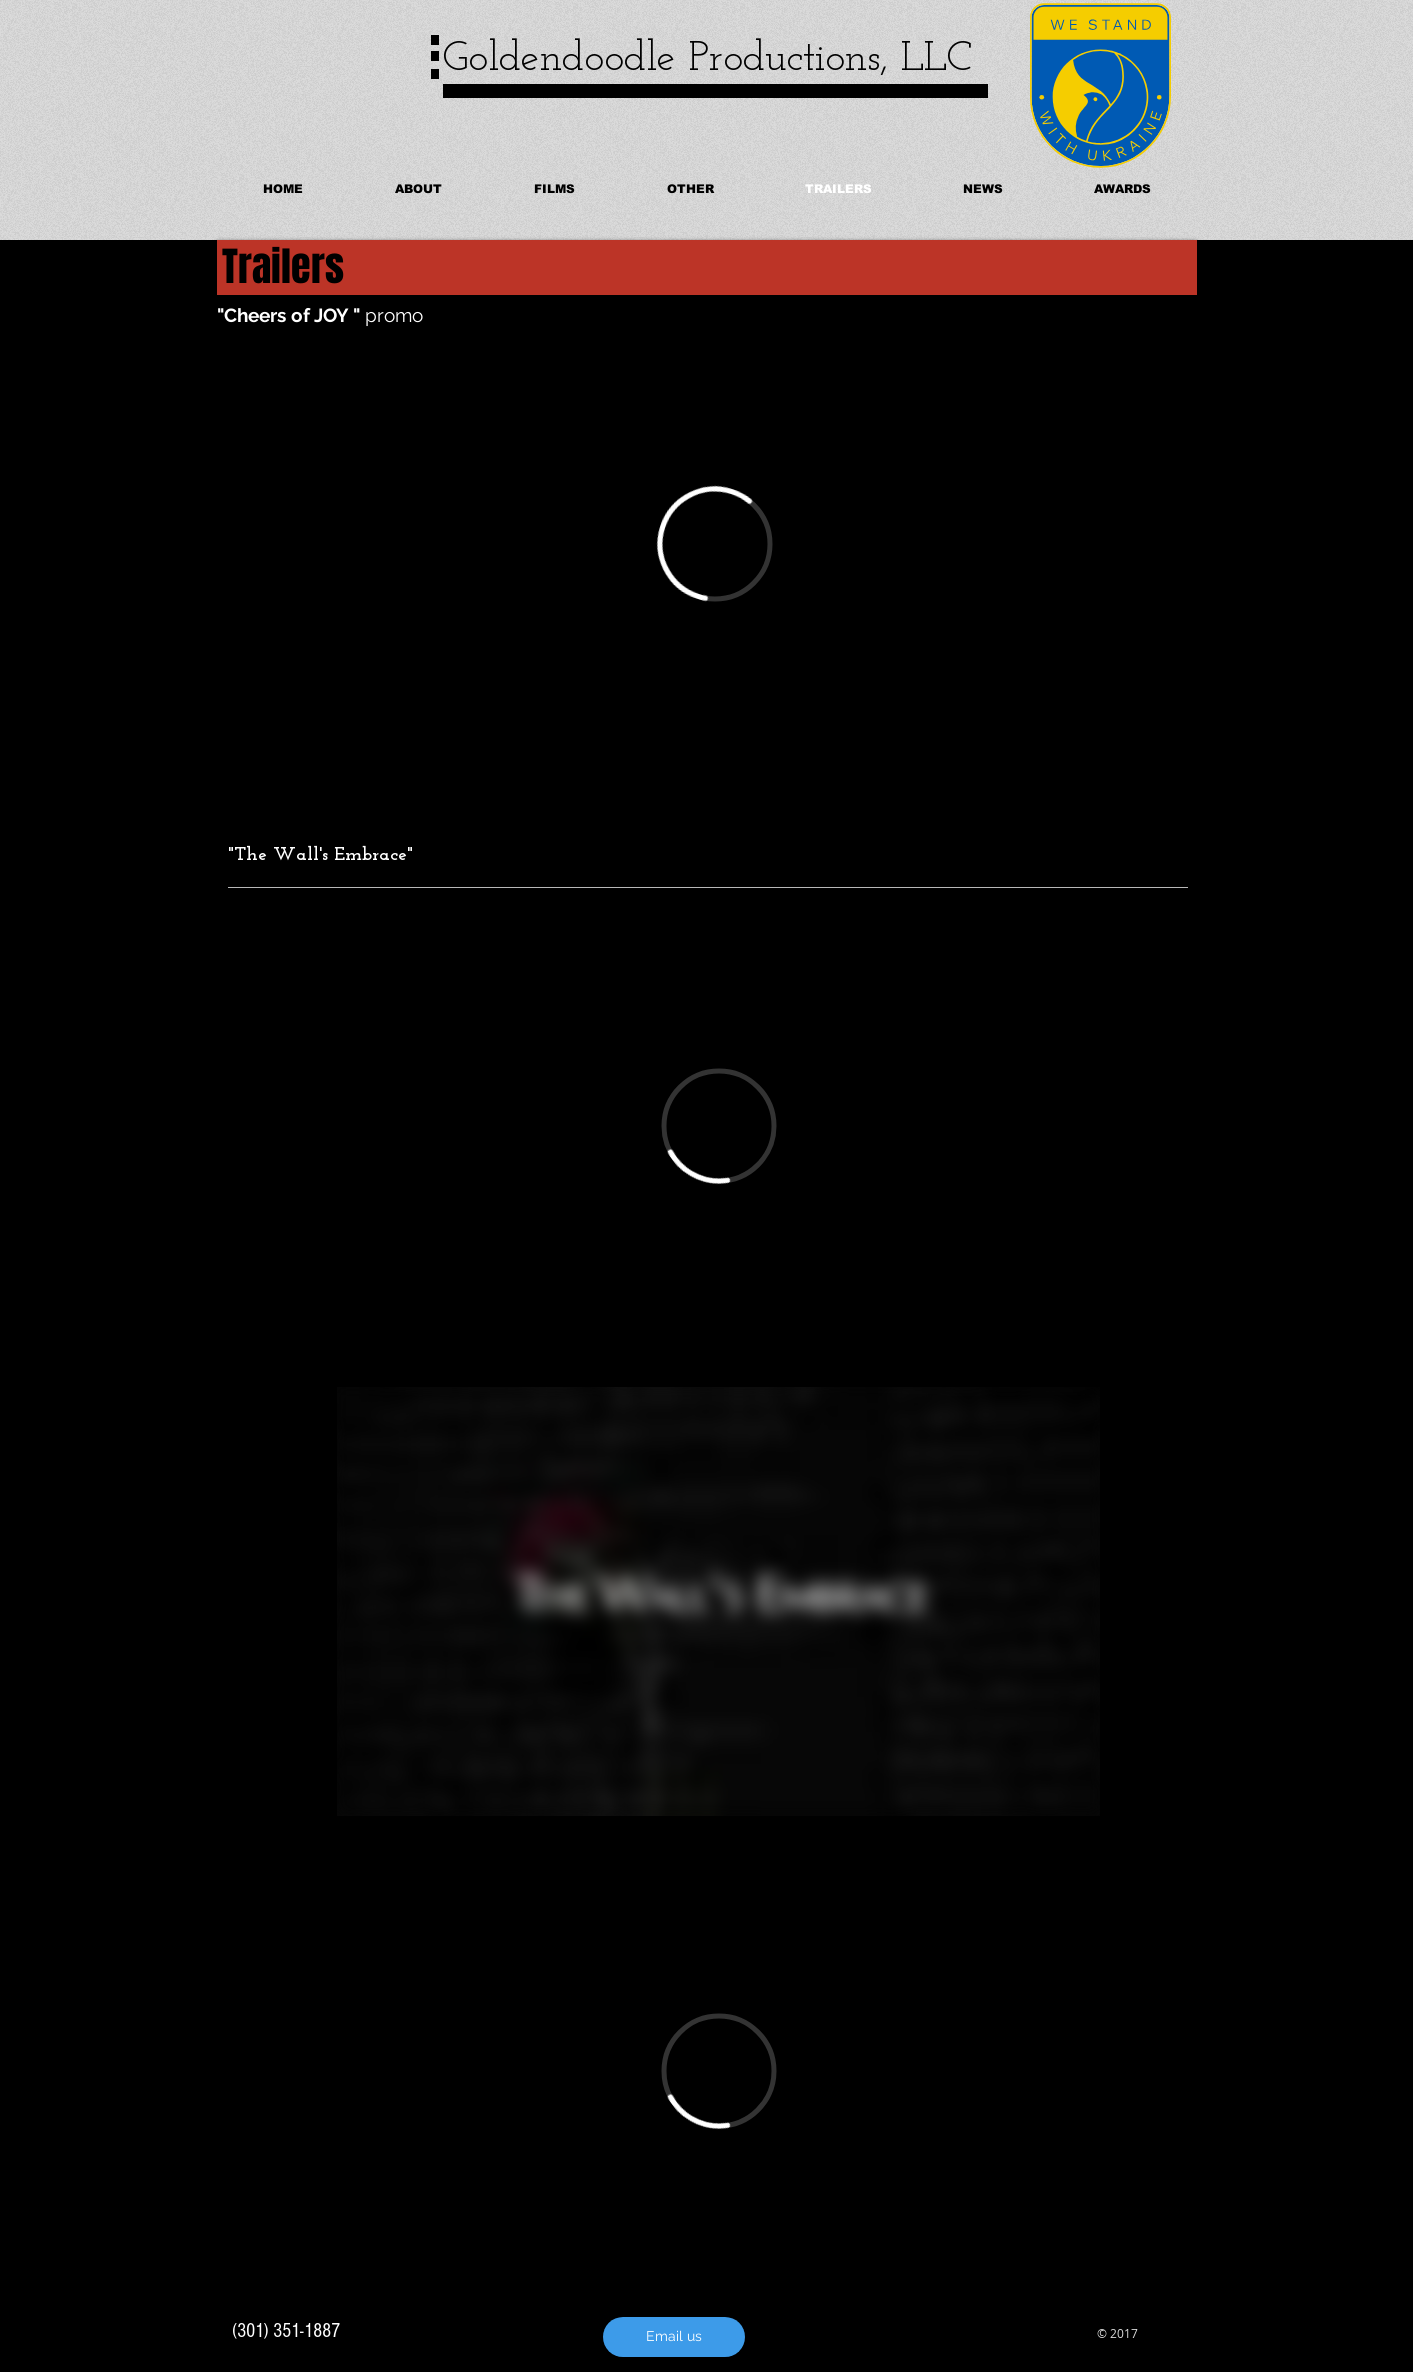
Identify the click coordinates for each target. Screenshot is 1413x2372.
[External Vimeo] (714, 544)
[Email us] (674, 2337)
